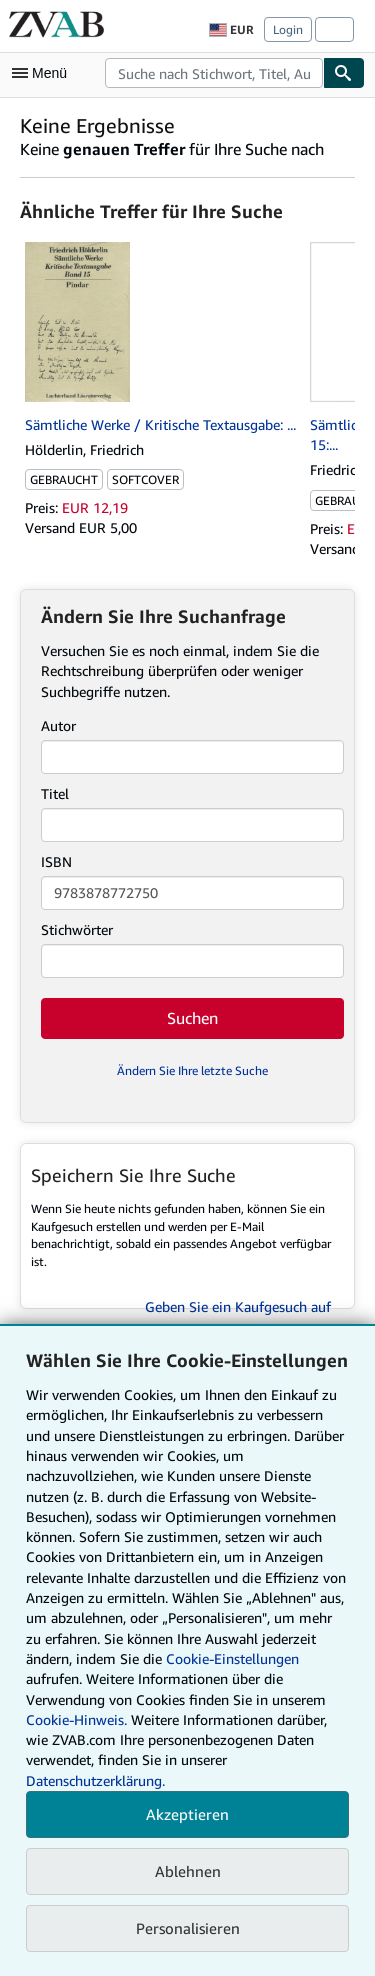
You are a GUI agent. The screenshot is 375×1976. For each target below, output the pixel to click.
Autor (58, 725)
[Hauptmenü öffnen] (44, 73)
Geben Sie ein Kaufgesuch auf (238, 1306)
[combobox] (214, 73)
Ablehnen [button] (188, 1871)
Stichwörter (77, 929)
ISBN (56, 861)
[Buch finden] (344, 73)
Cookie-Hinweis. (76, 1719)
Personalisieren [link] (188, 1928)
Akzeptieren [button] (187, 1814)
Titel (55, 793)
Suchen (192, 1018)
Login (288, 29)
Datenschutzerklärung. (95, 1780)
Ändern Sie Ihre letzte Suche (192, 1070)
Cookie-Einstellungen (232, 1658)
